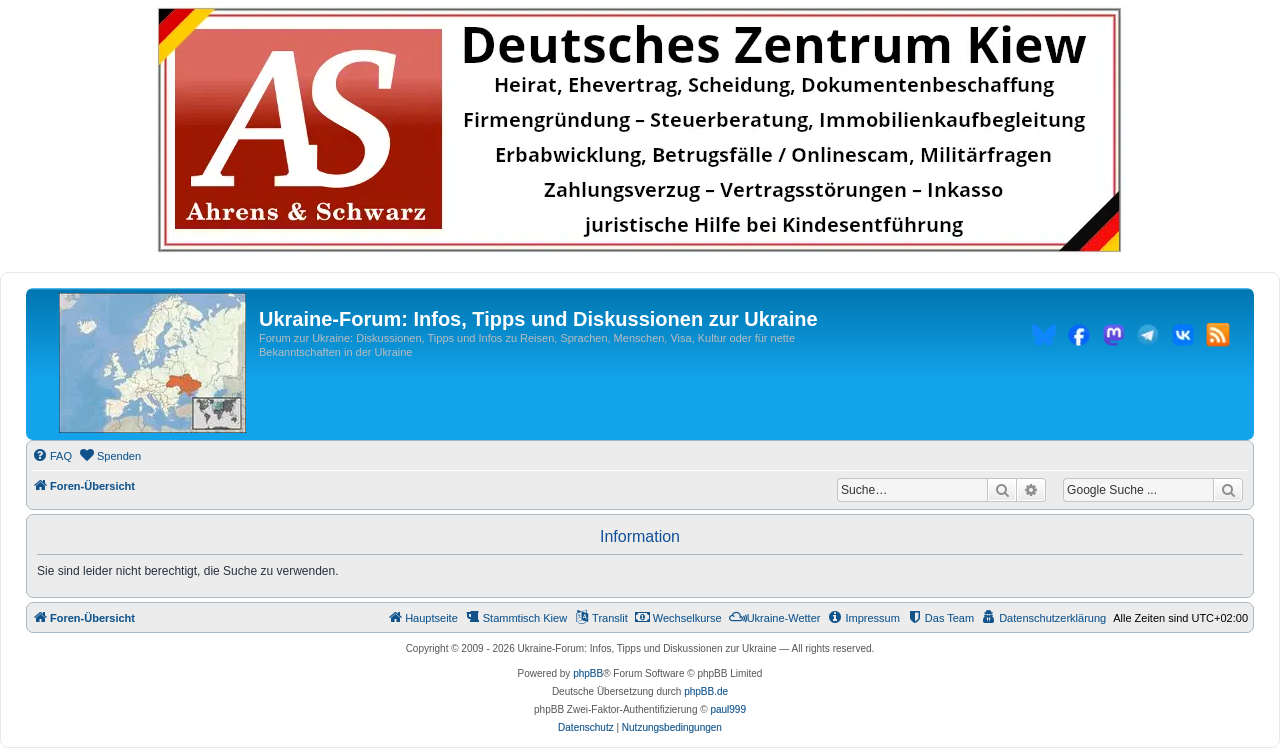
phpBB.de (706, 691)
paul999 (728, 709)
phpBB (588, 673)
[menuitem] (52, 456)
